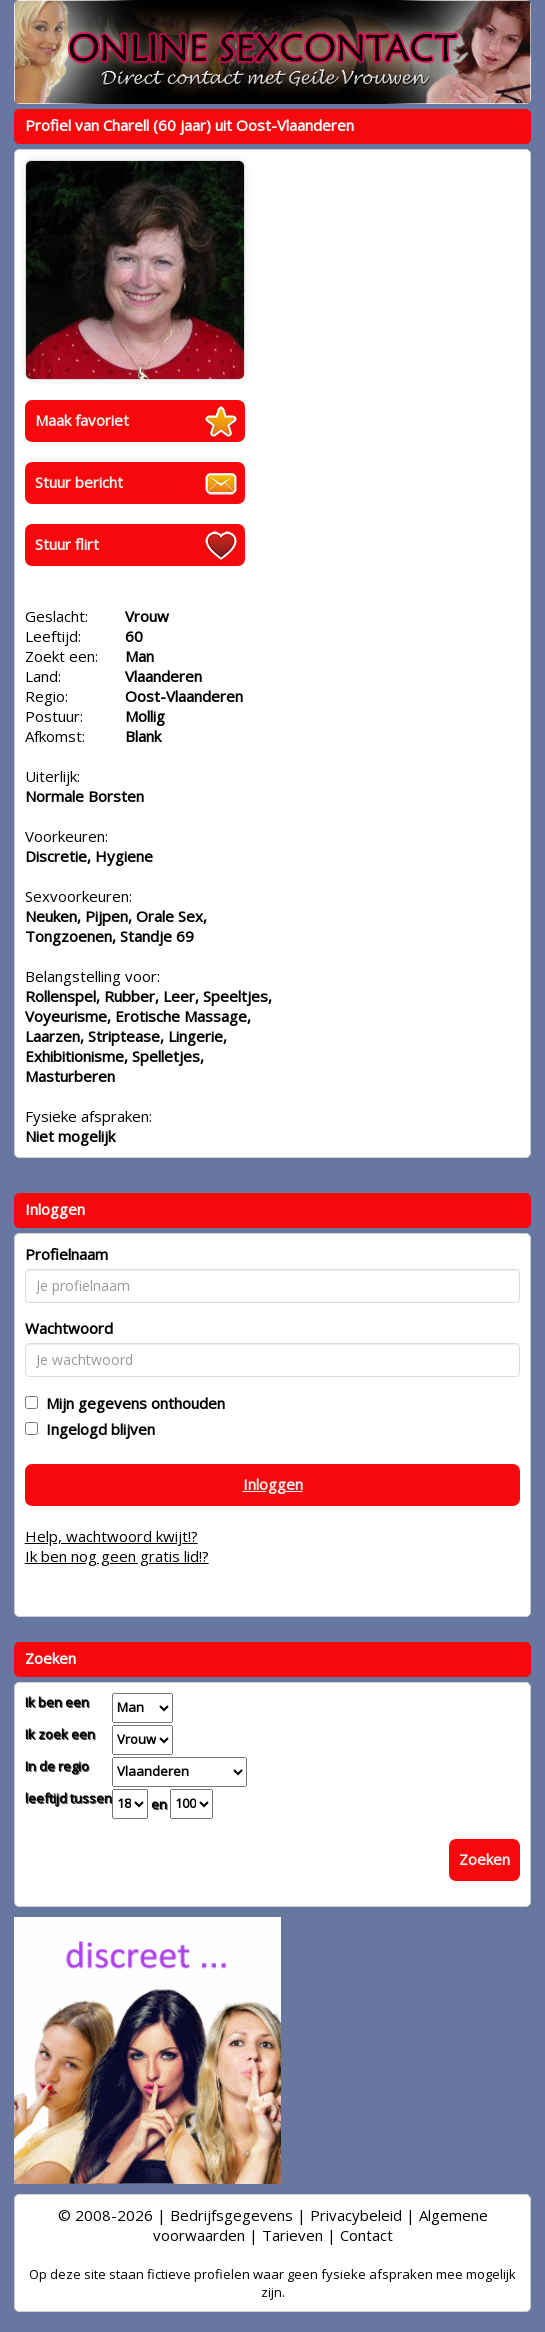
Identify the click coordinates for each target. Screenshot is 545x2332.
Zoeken (484, 1859)
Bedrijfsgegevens (231, 2215)
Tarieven (292, 2235)
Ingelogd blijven (96, 1429)
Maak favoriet (82, 420)
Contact (366, 2235)
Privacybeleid (356, 2215)
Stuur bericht (79, 482)
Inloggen (273, 1484)
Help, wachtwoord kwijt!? (111, 1536)
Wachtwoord (69, 1328)
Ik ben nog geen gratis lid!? (117, 1556)
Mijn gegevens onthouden (131, 1403)
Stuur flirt (67, 544)
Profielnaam (66, 1254)
